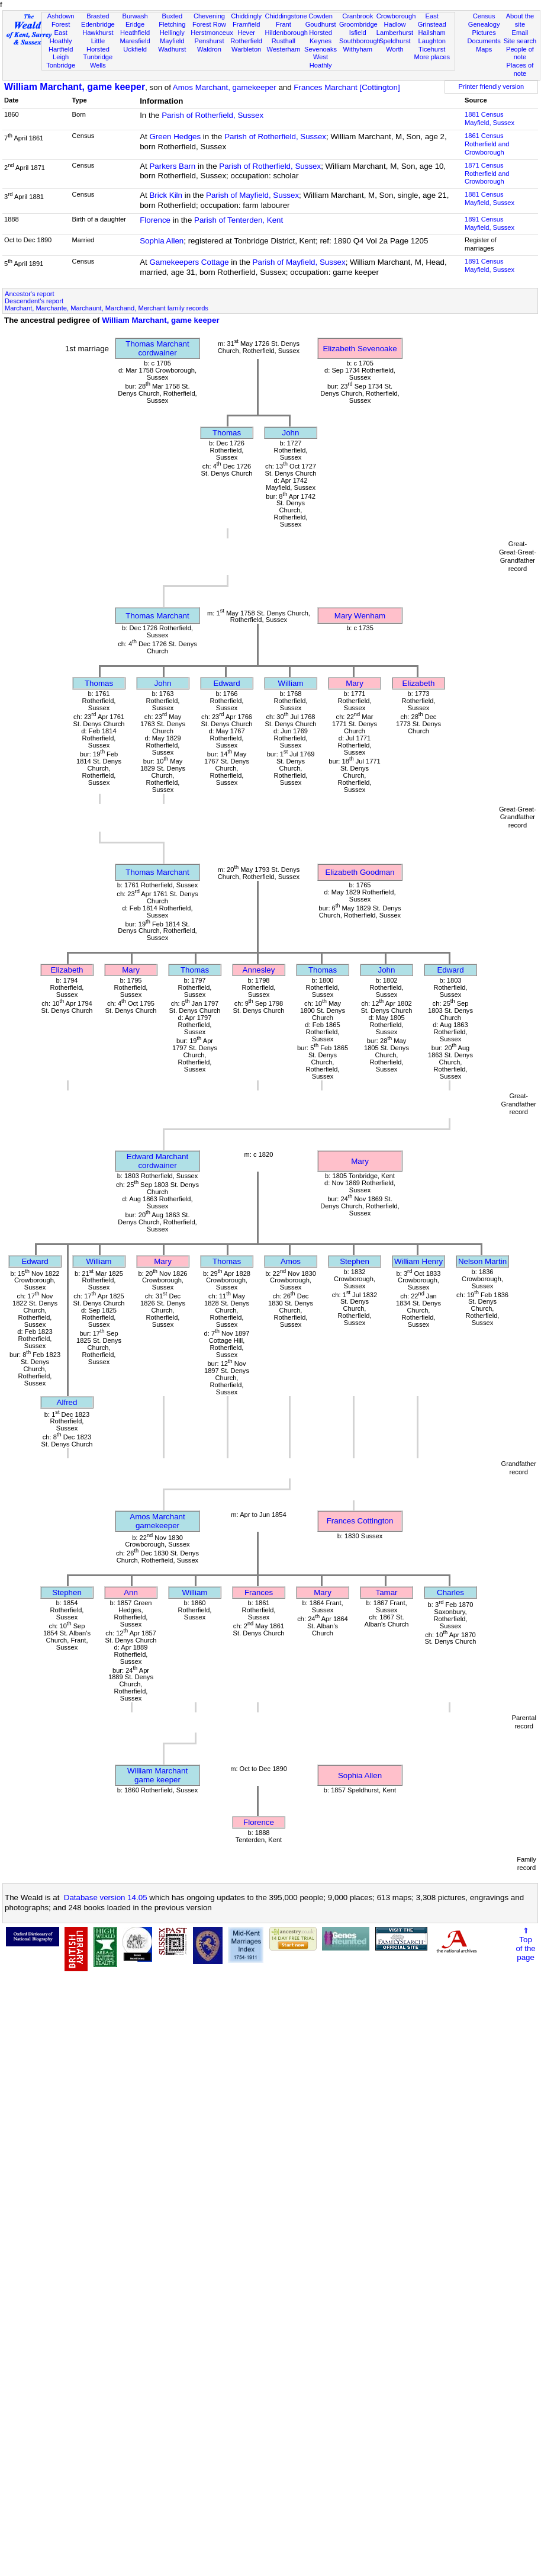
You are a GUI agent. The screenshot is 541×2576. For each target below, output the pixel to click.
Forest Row (209, 24)
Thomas (226, 432)
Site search (520, 40)
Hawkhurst (97, 32)
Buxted (172, 16)
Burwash (134, 16)
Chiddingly (246, 16)
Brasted (97, 16)
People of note (520, 53)
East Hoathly (61, 36)
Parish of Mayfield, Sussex (252, 195)
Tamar (386, 1592)
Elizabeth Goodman (359, 872)
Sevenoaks (320, 49)
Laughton (432, 40)
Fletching (172, 24)
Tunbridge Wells (98, 61)
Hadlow (394, 24)
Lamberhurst (394, 32)
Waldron (209, 49)
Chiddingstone (286, 16)
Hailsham (432, 32)
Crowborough (396, 16)
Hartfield (61, 49)
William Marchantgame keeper (157, 1775)
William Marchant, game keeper (74, 87)
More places (432, 56)
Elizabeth (418, 683)
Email (520, 32)
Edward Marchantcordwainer (157, 1161)
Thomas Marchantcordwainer (157, 348)
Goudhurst (320, 24)
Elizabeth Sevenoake (360, 348)
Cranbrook (357, 16)
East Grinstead (432, 20)
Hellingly (172, 32)
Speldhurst (394, 40)
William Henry (418, 1261)
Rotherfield (246, 40)
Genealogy (484, 24)
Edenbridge (98, 24)
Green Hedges (175, 136)
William (291, 683)
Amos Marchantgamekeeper (157, 1521)
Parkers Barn (172, 166)
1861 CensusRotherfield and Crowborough (487, 144)
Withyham (357, 49)
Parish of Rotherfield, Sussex (212, 115)
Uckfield (135, 49)
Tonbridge (60, 65)
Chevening (209, 16)
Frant (283, 24)
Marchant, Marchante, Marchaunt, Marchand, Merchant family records (106, 308)
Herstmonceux (212, 32)
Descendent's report (34, 300)
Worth (394, 49)
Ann (131, 1592)
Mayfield (172, 40)
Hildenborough (286, 32)
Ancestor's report (29, 293)
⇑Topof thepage (525, 1944)
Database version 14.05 (105, 1897)
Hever (246, 32)
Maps (484, 49)
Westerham (284, 49)
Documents (484, 40)
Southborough (360, 40)
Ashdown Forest (61, 20)
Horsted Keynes (320, 36)
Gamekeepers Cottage (188, 262)
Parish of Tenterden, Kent (238, 220)
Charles (450, 1592)
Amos (291, 1261)
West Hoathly (321, 61)
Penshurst (209, 40)
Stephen (354, 1261)
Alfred (67, 1402)
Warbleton (246, 49)
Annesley (259, 969)
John (291, 432)
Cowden (320, 16)
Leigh (61, 56)
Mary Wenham (359, 615)
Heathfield (135, 32)
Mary (354, 683)
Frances (258, 1592)
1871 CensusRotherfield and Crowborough (487, 173)
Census (484, 16)
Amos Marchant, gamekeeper (224, 87)
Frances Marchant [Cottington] (347, 87)
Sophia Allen (161, 240)
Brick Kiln (165, 195)
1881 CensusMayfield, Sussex (489, 118)
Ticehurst (431, 49)
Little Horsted (98, 45)
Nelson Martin (482, 1261)
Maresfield (135, 40)
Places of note (520, 69)
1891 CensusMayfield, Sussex (489, 223)
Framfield (246, 24)
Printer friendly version (491, 86)
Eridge (134, 24)
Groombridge (358, 24)
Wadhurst (172, 49)
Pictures (484, 32)
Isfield (357, 32)
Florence (155, 220)
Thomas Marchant (157, 615)
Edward (226, 683)
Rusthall (283, 40)
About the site (520, 20)
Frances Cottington (360, 1520)
